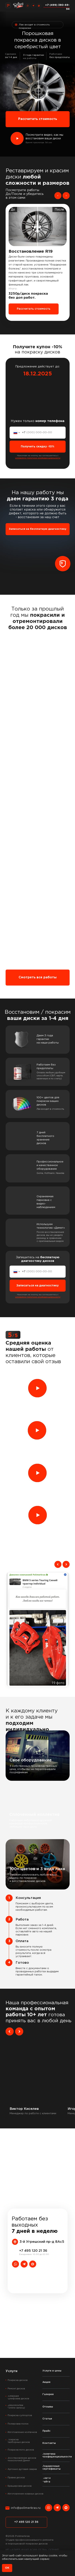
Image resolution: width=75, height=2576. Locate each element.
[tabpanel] (37, 1627)
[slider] (37, 226)
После (59, 209)
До (13, 209)
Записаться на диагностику (37, 1285)
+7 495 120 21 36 (33, 2250)
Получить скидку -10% (37, 446)
